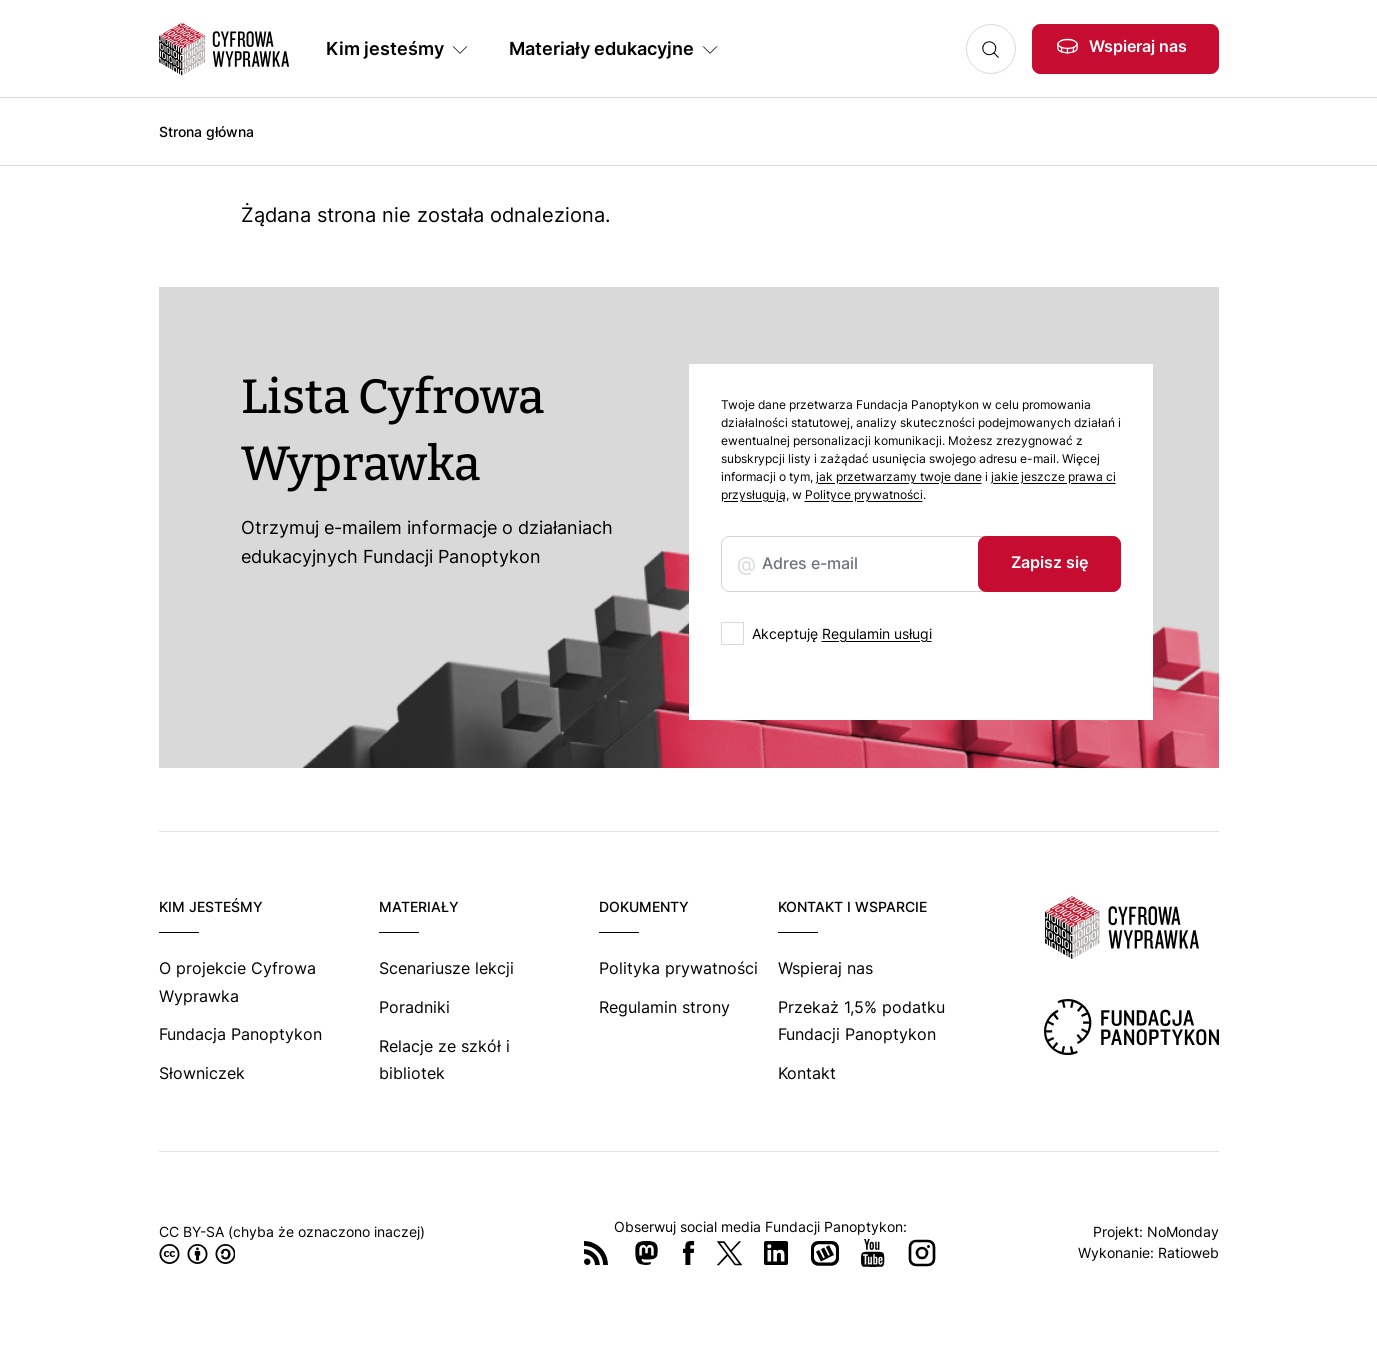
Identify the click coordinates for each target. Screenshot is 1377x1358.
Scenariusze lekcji (446, 968)
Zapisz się (1049, 562)
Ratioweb (1188, 1252)
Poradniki (414, 1007)
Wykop (825, 1253)
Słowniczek (202, 1073)
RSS (596, 1253)
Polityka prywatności (678, 968)
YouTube (873, 1253)
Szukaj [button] (991, 49)
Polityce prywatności (864, 494)
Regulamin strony (664, 1007)
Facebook (689, 1253)
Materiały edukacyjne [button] (601, 48)
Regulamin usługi (877, 633)
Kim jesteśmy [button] (385, 48)
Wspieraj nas (1138, 46)
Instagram (922, 1253)
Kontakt (807, 1073)
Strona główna (206, 131)
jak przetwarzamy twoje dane (899, 476)
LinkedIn (776, 1253)
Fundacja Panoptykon (240, 1034)
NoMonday (1183, 1231)
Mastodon (646, 1253)
